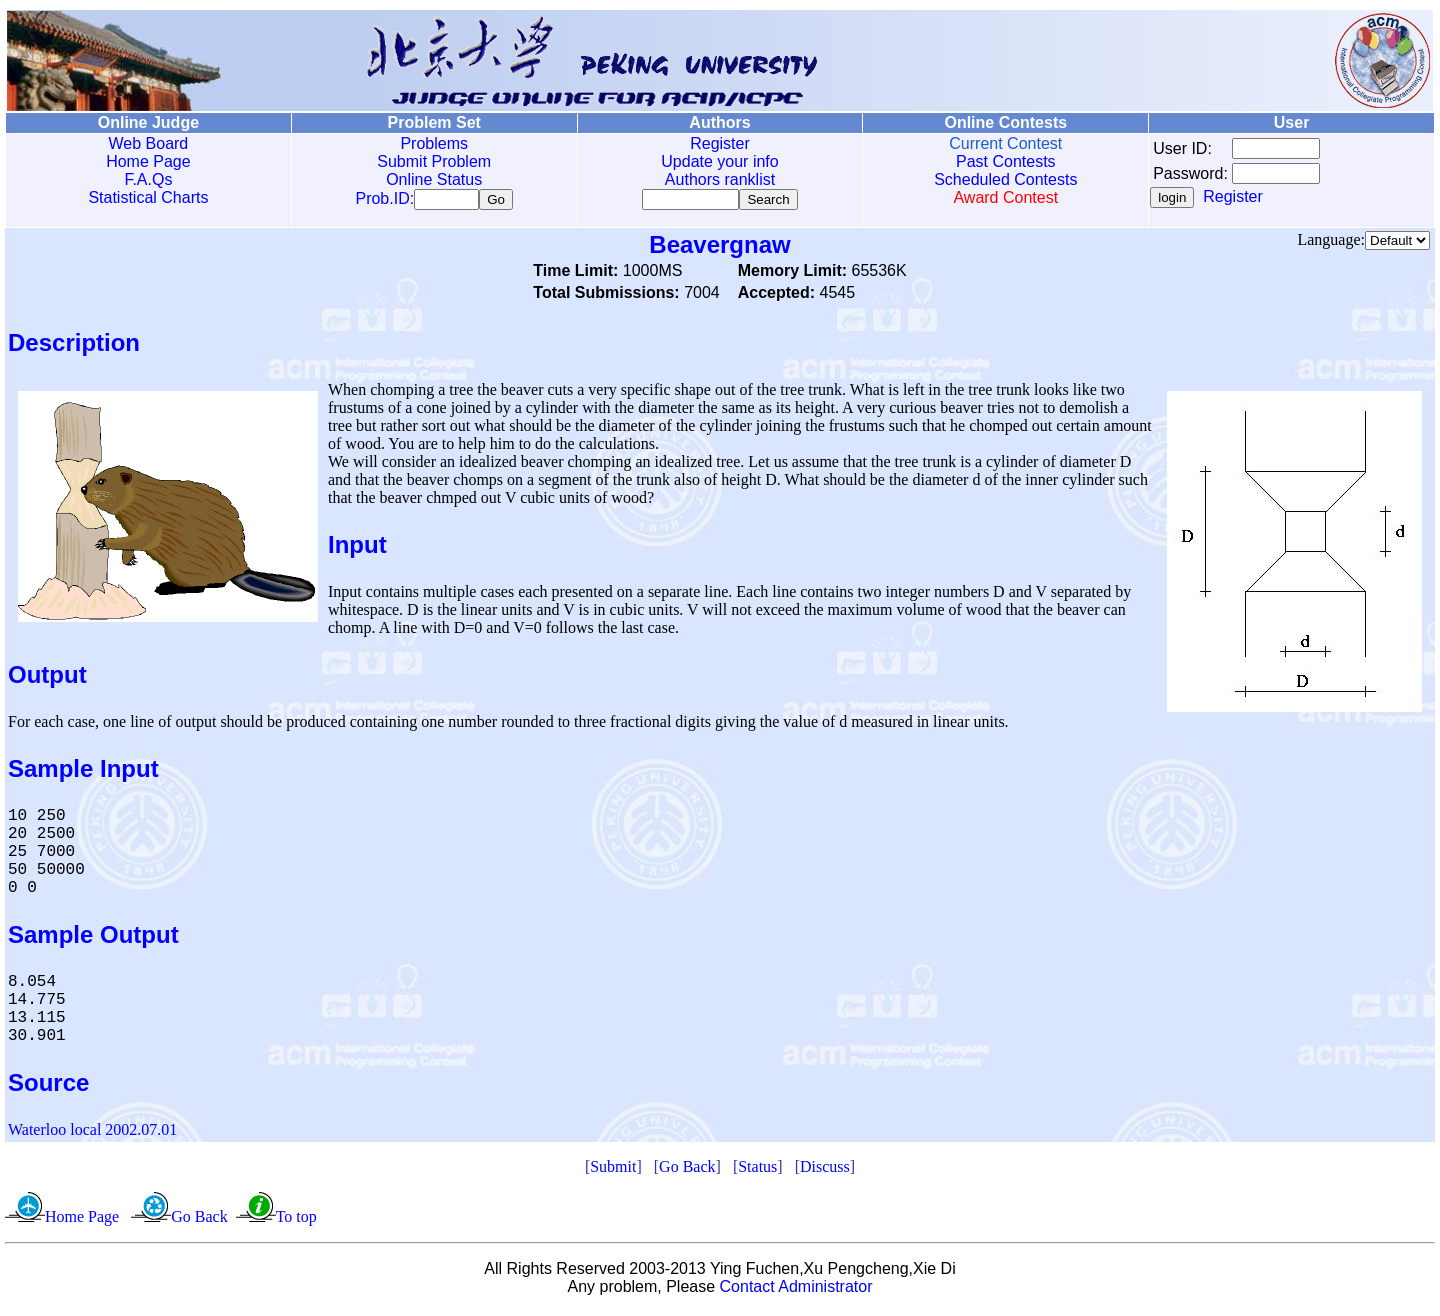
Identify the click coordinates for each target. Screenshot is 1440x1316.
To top (296, 1220)
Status (757, 1170)
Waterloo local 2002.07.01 (92, 1133)
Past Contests (1006, 161)
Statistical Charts (148, 197)
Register (720, 143)
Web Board (149, 143)
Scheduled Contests (1005, 179)
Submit (613, 1170)
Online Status (434, 179)
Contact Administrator (796, 1290)
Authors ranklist (720, 179)
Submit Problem (434, 161)
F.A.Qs (148, 179)
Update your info (719, 161)
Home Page (148, 161)
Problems (434, 143)
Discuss (825, 1170)
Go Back (687, 1170)
